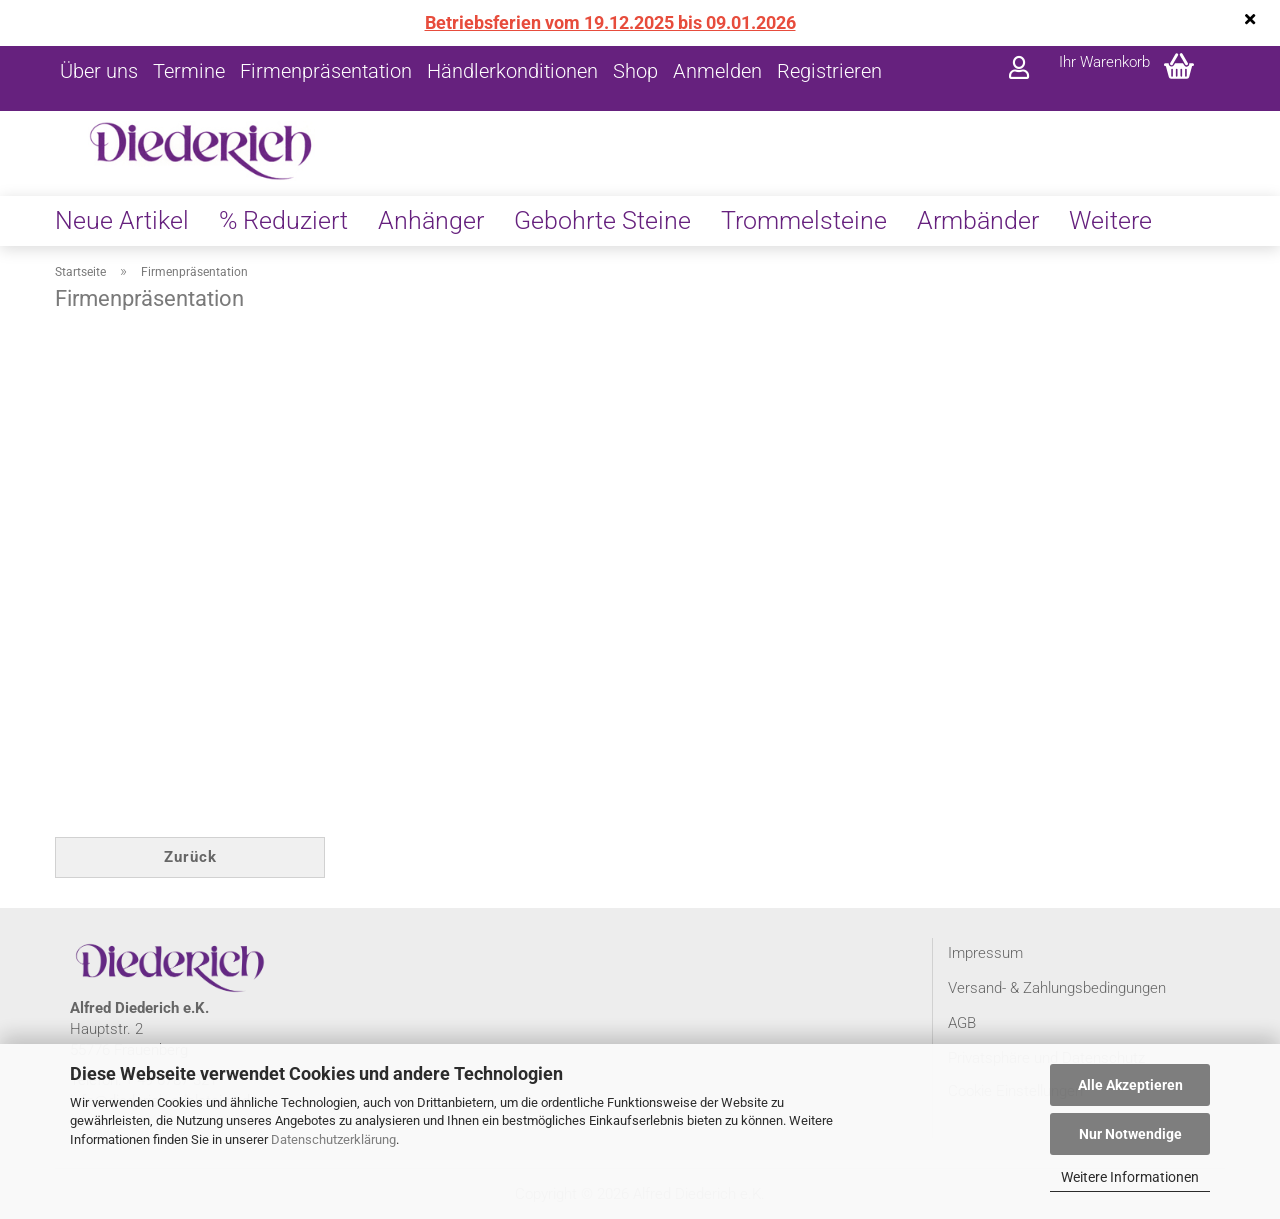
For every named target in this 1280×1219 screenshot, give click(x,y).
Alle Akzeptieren (1130, 1085)
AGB (962, 1023)
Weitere (1110, 220)
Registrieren (829, 71)
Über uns (99, 71)
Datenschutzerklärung (333, 1139)
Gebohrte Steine (602, 220)
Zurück (190, 857)
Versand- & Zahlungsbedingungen (1057, 988)
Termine (189, 71)
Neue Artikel (122, 220)
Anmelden (717, 71)
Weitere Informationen (1130, 1177)
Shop (635, 71)
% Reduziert (283, 220)
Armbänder (978, 220)
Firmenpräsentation (326, 71)
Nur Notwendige (1130, 1134)
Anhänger (431, 220)
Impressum (985, 953)
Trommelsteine (804, 220)
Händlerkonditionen (512, 71)
